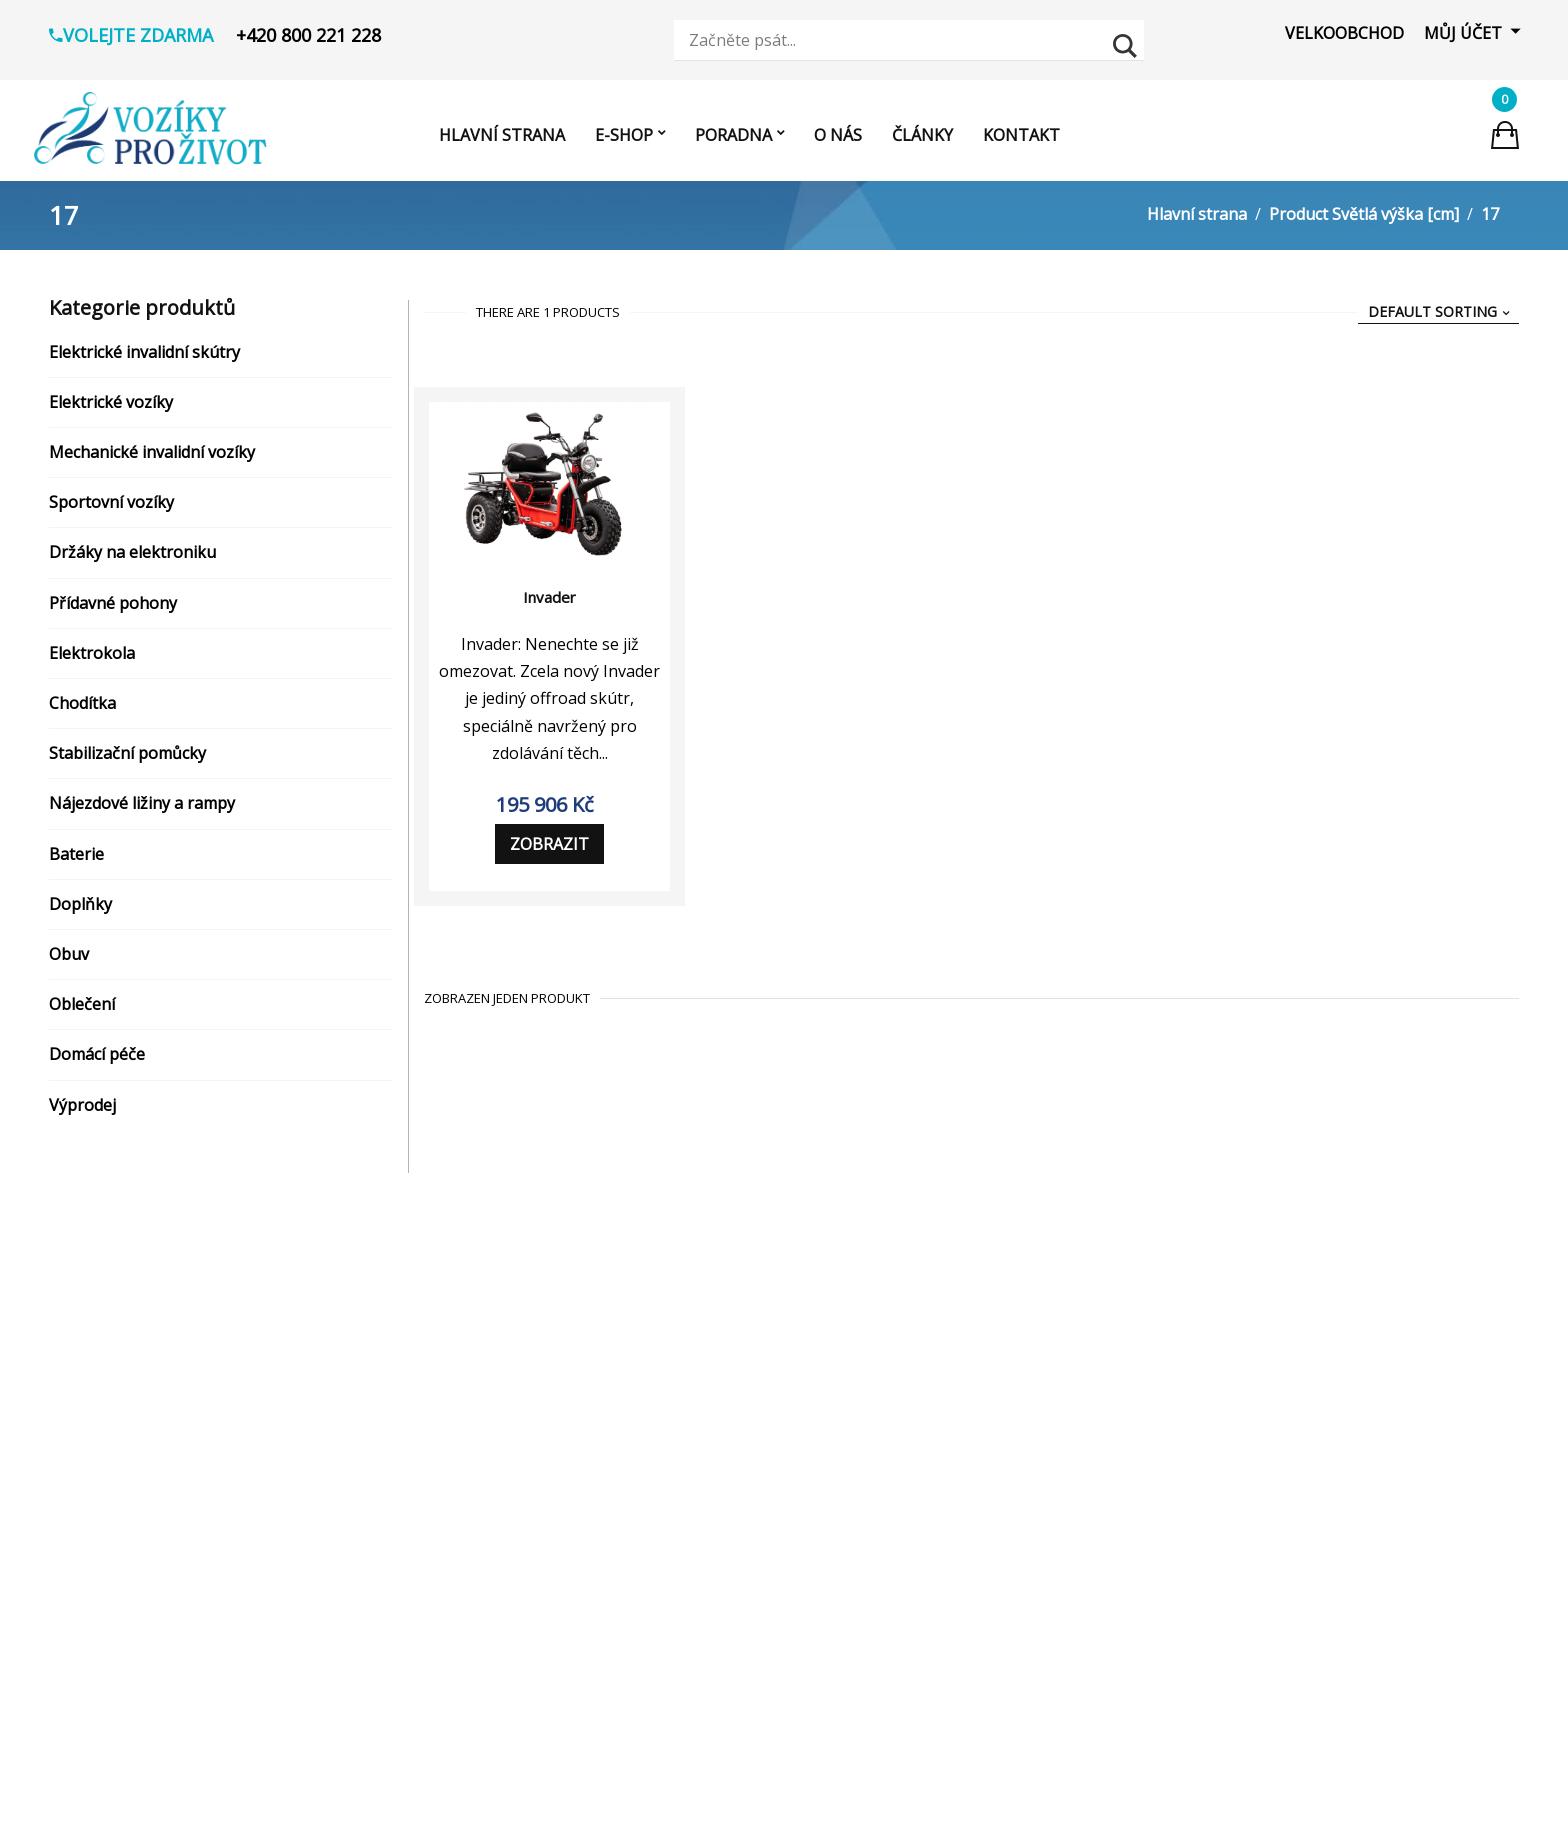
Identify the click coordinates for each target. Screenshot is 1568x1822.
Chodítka (82, 709)
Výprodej (82, 1111)
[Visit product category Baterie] (449, 1711)
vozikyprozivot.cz (660, 1428)
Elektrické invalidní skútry (144, 358)
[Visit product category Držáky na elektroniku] (449, 1508)
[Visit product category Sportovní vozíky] (449, 1467)
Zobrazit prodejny (649, 1540)
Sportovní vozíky (111, 508)
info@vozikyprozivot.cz (682, 1389)
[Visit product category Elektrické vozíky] (449, 1386)
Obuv (69, 960)
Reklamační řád (146, 1428)
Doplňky (80, 910)
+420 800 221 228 (660, 1350)
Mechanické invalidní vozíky (152, 458)
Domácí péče (97, 1060)
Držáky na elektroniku (132, 559)
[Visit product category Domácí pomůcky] (449, 1792)
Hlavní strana (1197, 220)
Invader (549, 603)
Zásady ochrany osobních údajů (207, 1389)
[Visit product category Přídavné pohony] (449, 1548)
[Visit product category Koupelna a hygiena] (449, 1751)
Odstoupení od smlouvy (177, 1506)
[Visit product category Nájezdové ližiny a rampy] (449, 1670)
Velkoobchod (1344, 33)
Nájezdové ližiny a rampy (142, 809)
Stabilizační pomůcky (127, 759)
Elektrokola (92, 659)
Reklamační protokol (167, 1467)
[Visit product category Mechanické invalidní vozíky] (449, 1426)
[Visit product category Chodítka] (449, 1629)
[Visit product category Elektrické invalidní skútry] (449, 1345)
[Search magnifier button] (1127, 43)
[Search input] (897, 40)
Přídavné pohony (113, 609)
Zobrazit (549, 850)
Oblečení (82, 1010)
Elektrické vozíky (111, 408)
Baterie (76, 860)
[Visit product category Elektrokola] (449, 1589)
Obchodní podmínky (164, 1350)
